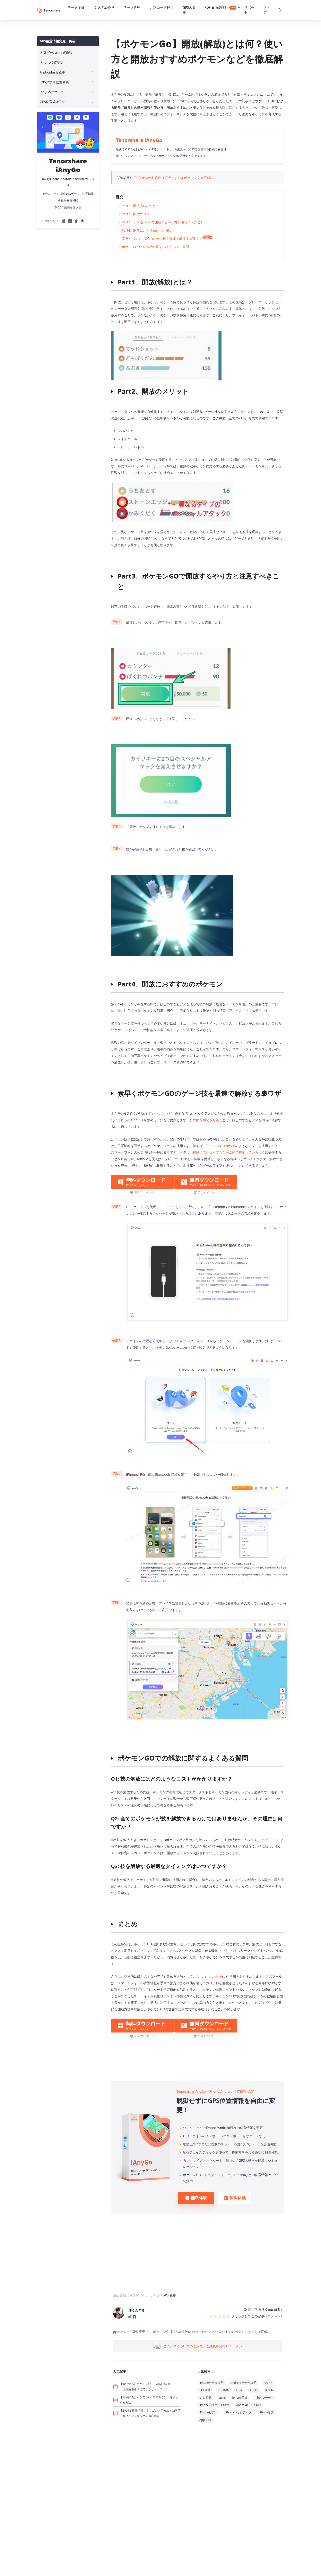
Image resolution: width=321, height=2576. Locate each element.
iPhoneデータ (264, 2397)
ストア (266, 10)
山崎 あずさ (136, 2310)
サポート (249, 10)
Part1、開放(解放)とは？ (140, 206)
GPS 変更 (169, 2295)
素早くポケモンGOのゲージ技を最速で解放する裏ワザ (162, 238)
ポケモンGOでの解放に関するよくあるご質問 (155, 247)
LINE (222, 2397)
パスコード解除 (161, 7)
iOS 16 (269, 2390)
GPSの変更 (189, 10)
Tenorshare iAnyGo (139, 140)
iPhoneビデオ (208, 2412)
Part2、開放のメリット (139, 214)
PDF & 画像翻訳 (220, 7)
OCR (239, 2390)
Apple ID (205, 2420)
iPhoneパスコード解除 (214, 2405)
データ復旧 (76, 7)
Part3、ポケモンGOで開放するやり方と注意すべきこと (163, 222)
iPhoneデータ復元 (211, 2383)
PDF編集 (223, 2390)
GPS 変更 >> (141, 2331)
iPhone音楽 (266, 2412)
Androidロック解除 (248, 2405)
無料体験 (196, 2198)
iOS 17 (268, 2383)
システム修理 (104, 7)
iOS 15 (253, 2390)
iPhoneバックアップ (238, 2412)
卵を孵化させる (207, 1120)
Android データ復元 (243, 2383)
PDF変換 (204, 2390)
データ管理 (132, 7)
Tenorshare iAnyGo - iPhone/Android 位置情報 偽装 (215, 2091)
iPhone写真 (240, 2397)
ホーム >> (122, 2331)
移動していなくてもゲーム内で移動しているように (230, 1152)
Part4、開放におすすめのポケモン (147, 230)
